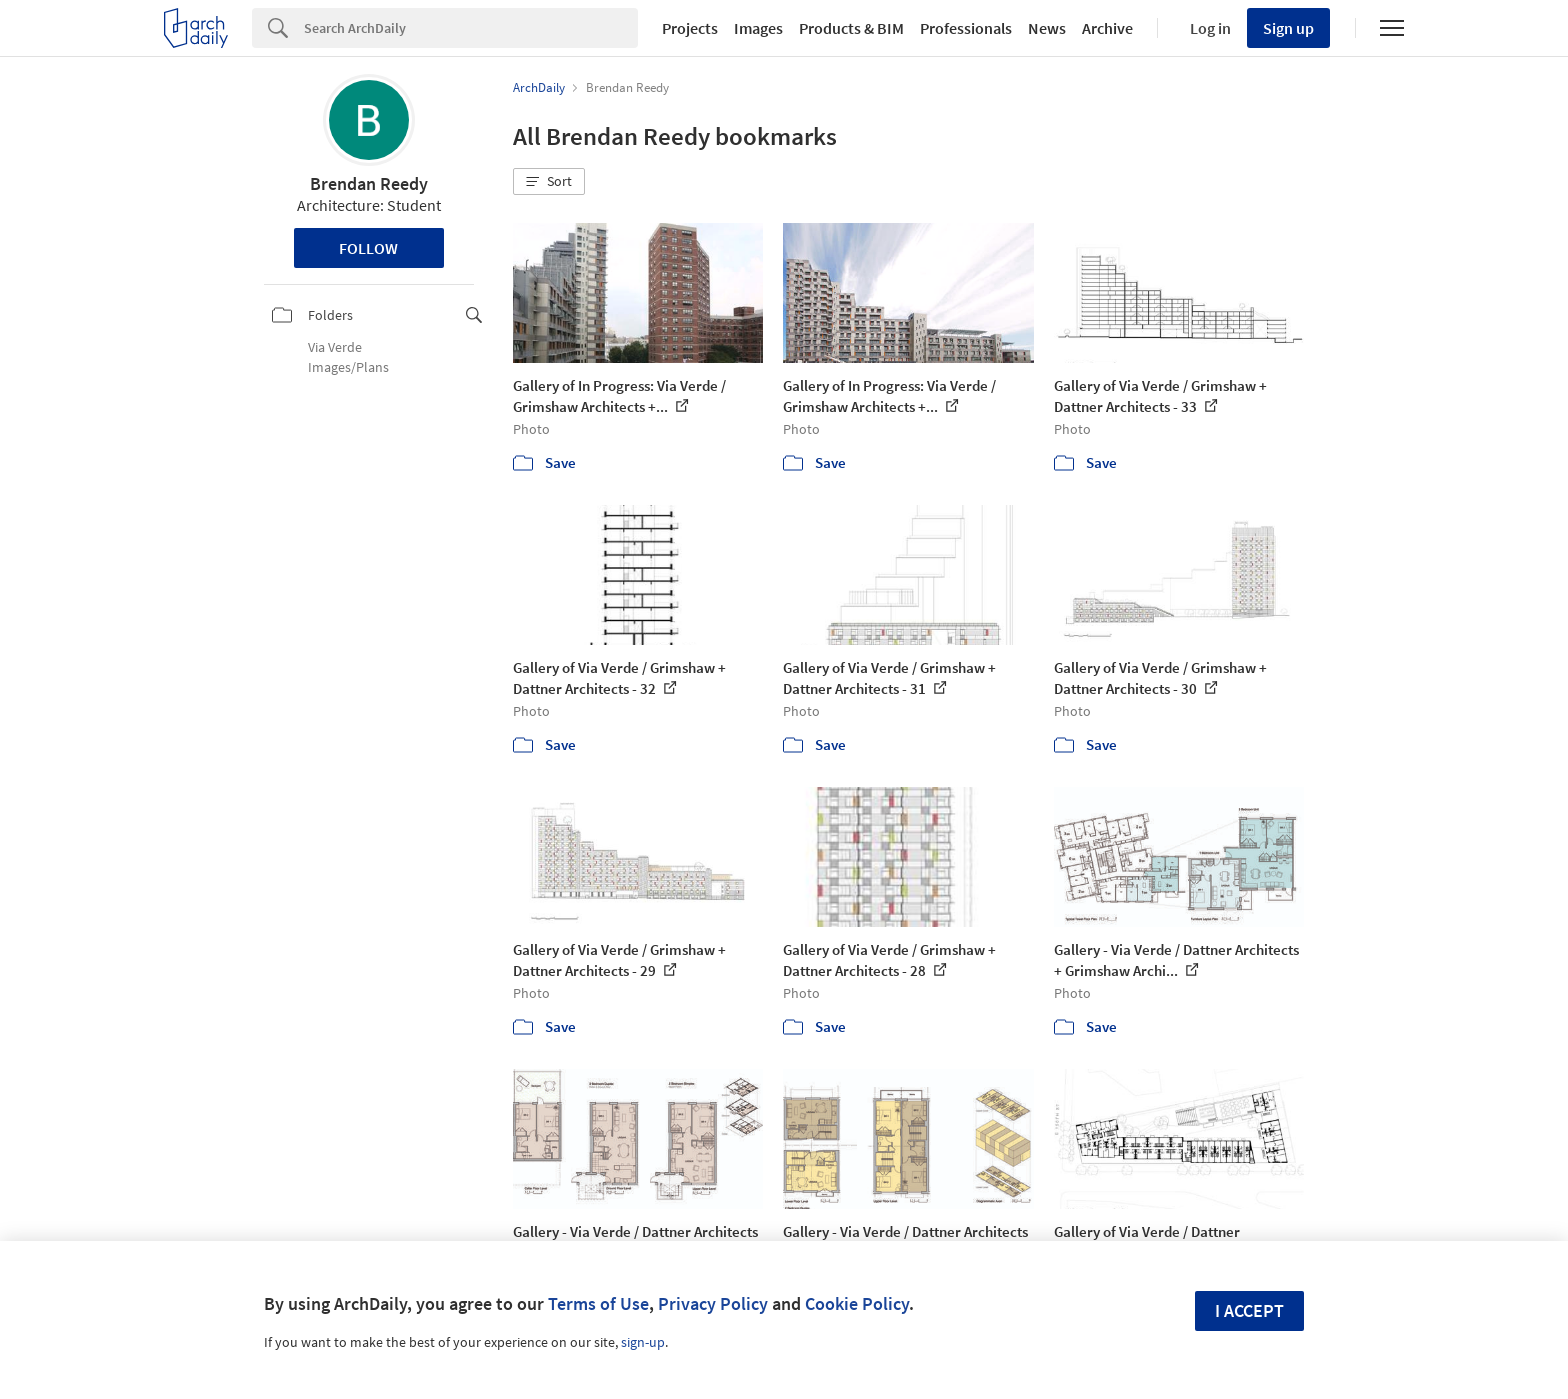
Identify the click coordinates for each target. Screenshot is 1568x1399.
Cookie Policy (857, 1303)
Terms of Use (598, 1303)
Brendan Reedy (369, 183)
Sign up (1288, 28)
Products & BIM (851, 28)
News (1047, 28)
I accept (1249, 1310)
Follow (368, 248)
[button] (549, 182)
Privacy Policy (713, 1303)
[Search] (471, 28)
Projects (690, 28)
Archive (1107, 28)
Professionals (966, 28)
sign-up (643, 1342)
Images (758, 28)
